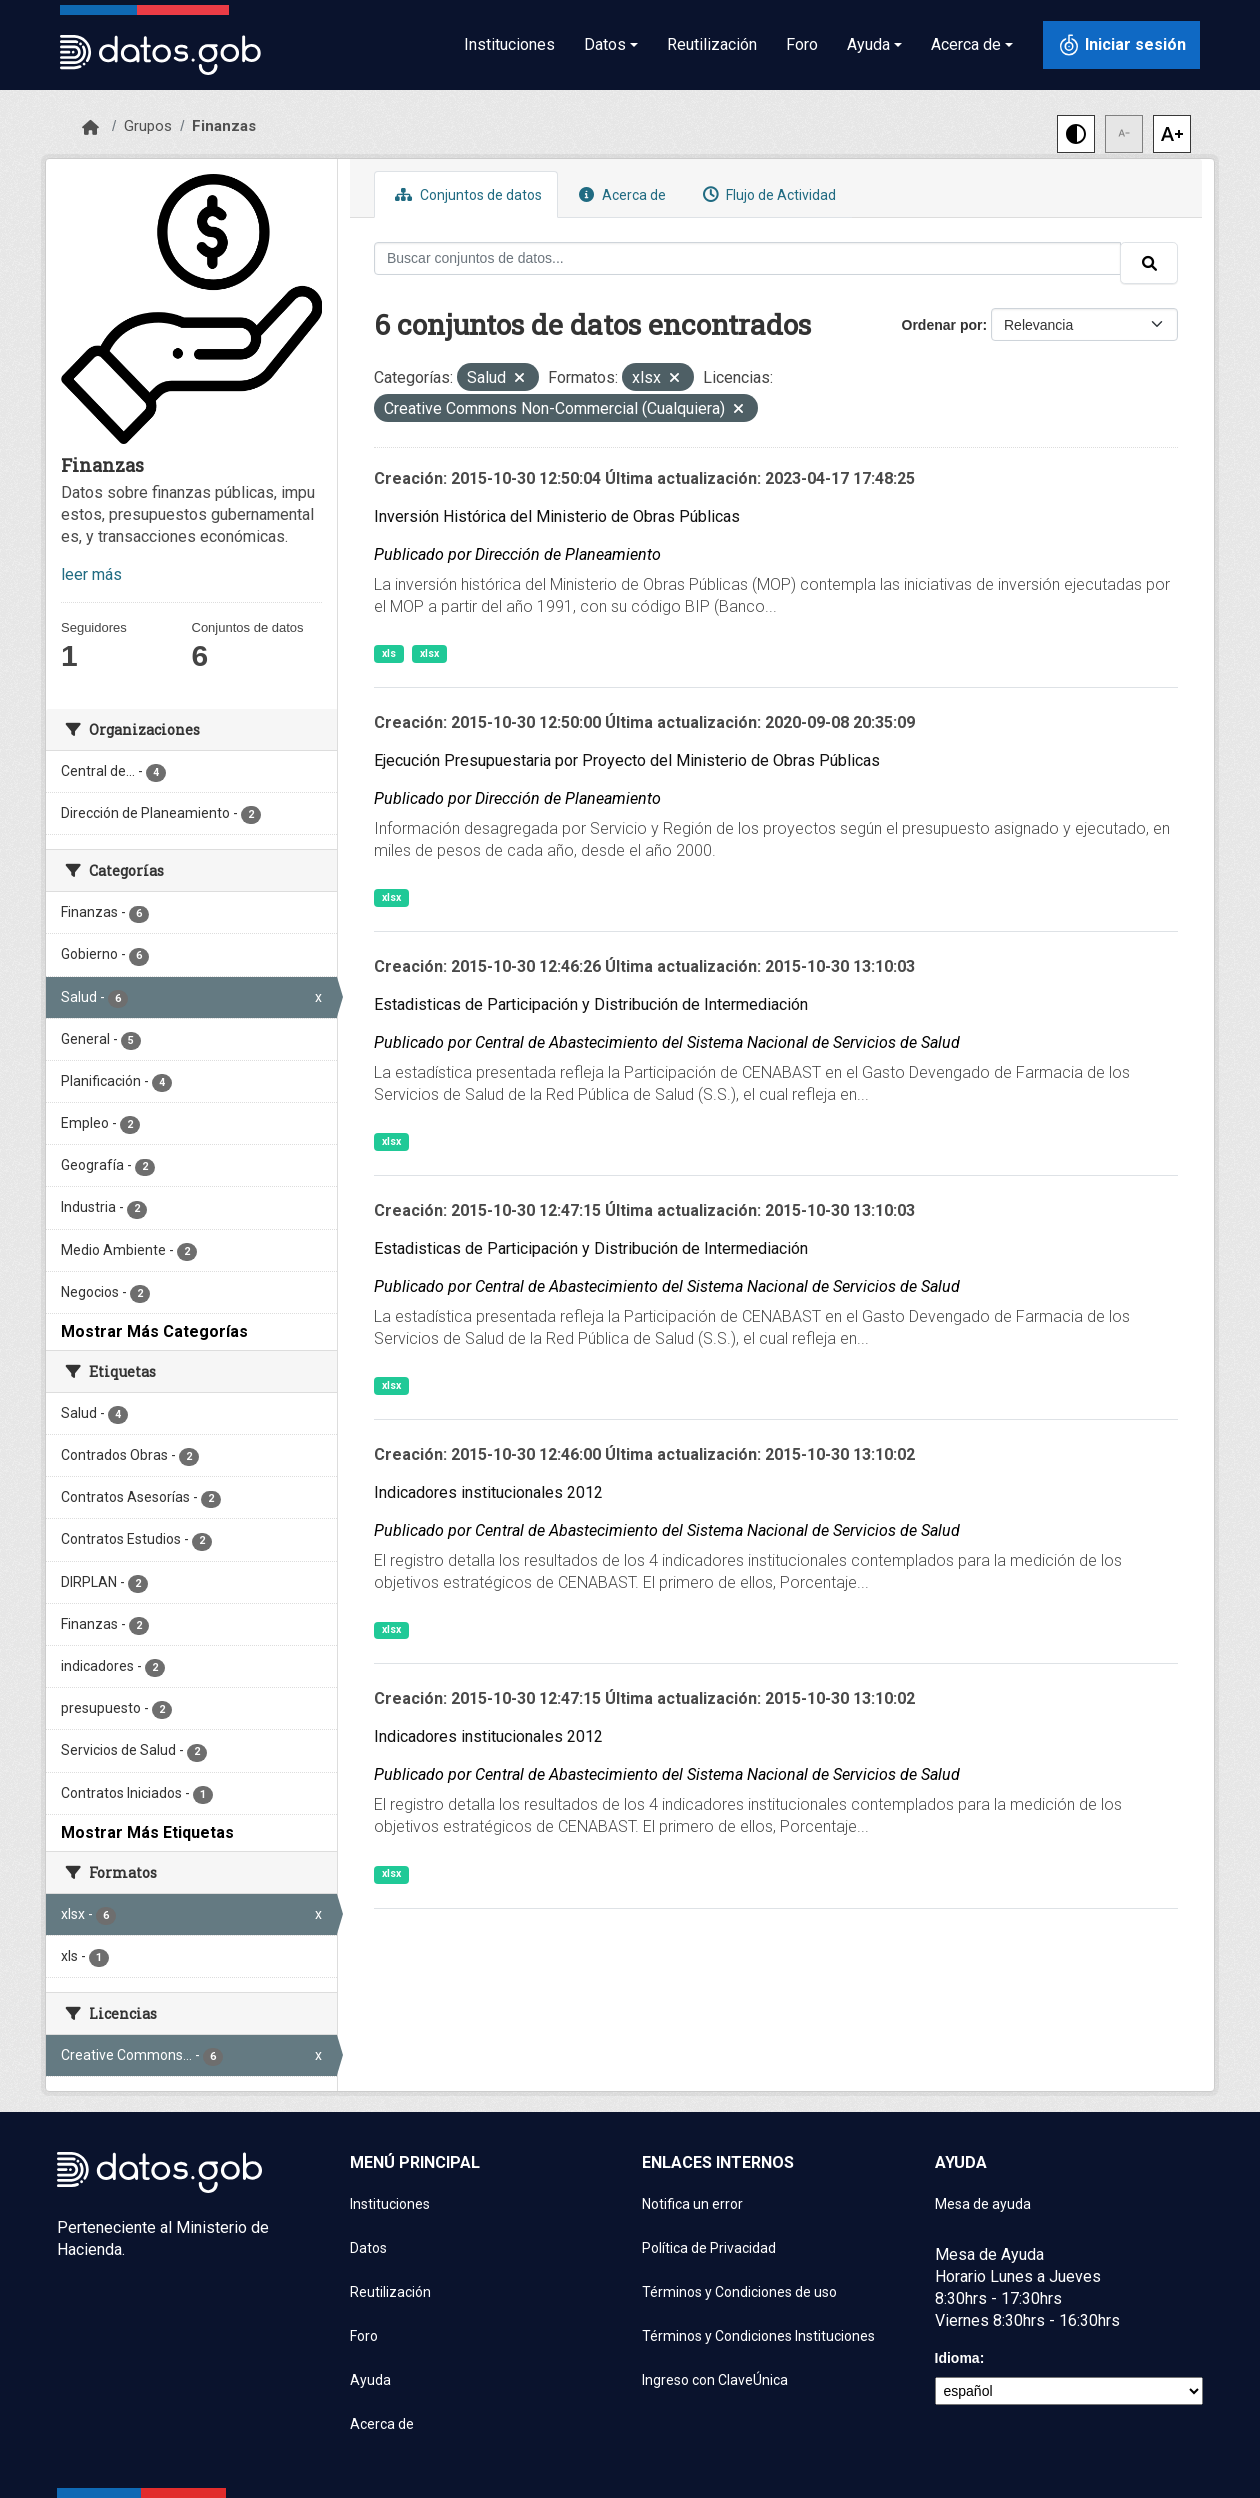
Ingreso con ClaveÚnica (715, 2380)
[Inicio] (90, 128)
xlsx (429, 653)
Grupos (148, 126)
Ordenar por (942, 325)
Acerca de (620, 194)
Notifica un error (692, 2204)
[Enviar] (1149, 263)
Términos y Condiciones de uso (739, 2292)
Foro (802, 44)
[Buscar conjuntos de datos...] (747, 258)
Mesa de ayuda (983, 2204)
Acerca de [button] (966, 44)
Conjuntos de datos (466, 194)
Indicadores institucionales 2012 (488, 1492)
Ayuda (370, 2380)
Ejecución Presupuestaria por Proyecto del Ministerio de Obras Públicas (627, 760)
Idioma (957, 2358)
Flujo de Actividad (767, 194)
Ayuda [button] (868, 44)
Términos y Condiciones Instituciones (758, 2336)
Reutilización (712, 44)
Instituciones (509, 44)
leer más (91, 574)
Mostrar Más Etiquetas (147, 1832)
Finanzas (224, 126)
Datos (368, 2248)
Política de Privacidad (709, 2248)
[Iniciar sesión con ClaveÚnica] (1121, 45)
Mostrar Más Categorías (154, 1331)
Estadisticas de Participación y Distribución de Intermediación (591, 1004)
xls (389, 653)
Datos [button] (605, 44)
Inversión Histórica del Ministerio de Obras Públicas (557, 516)
